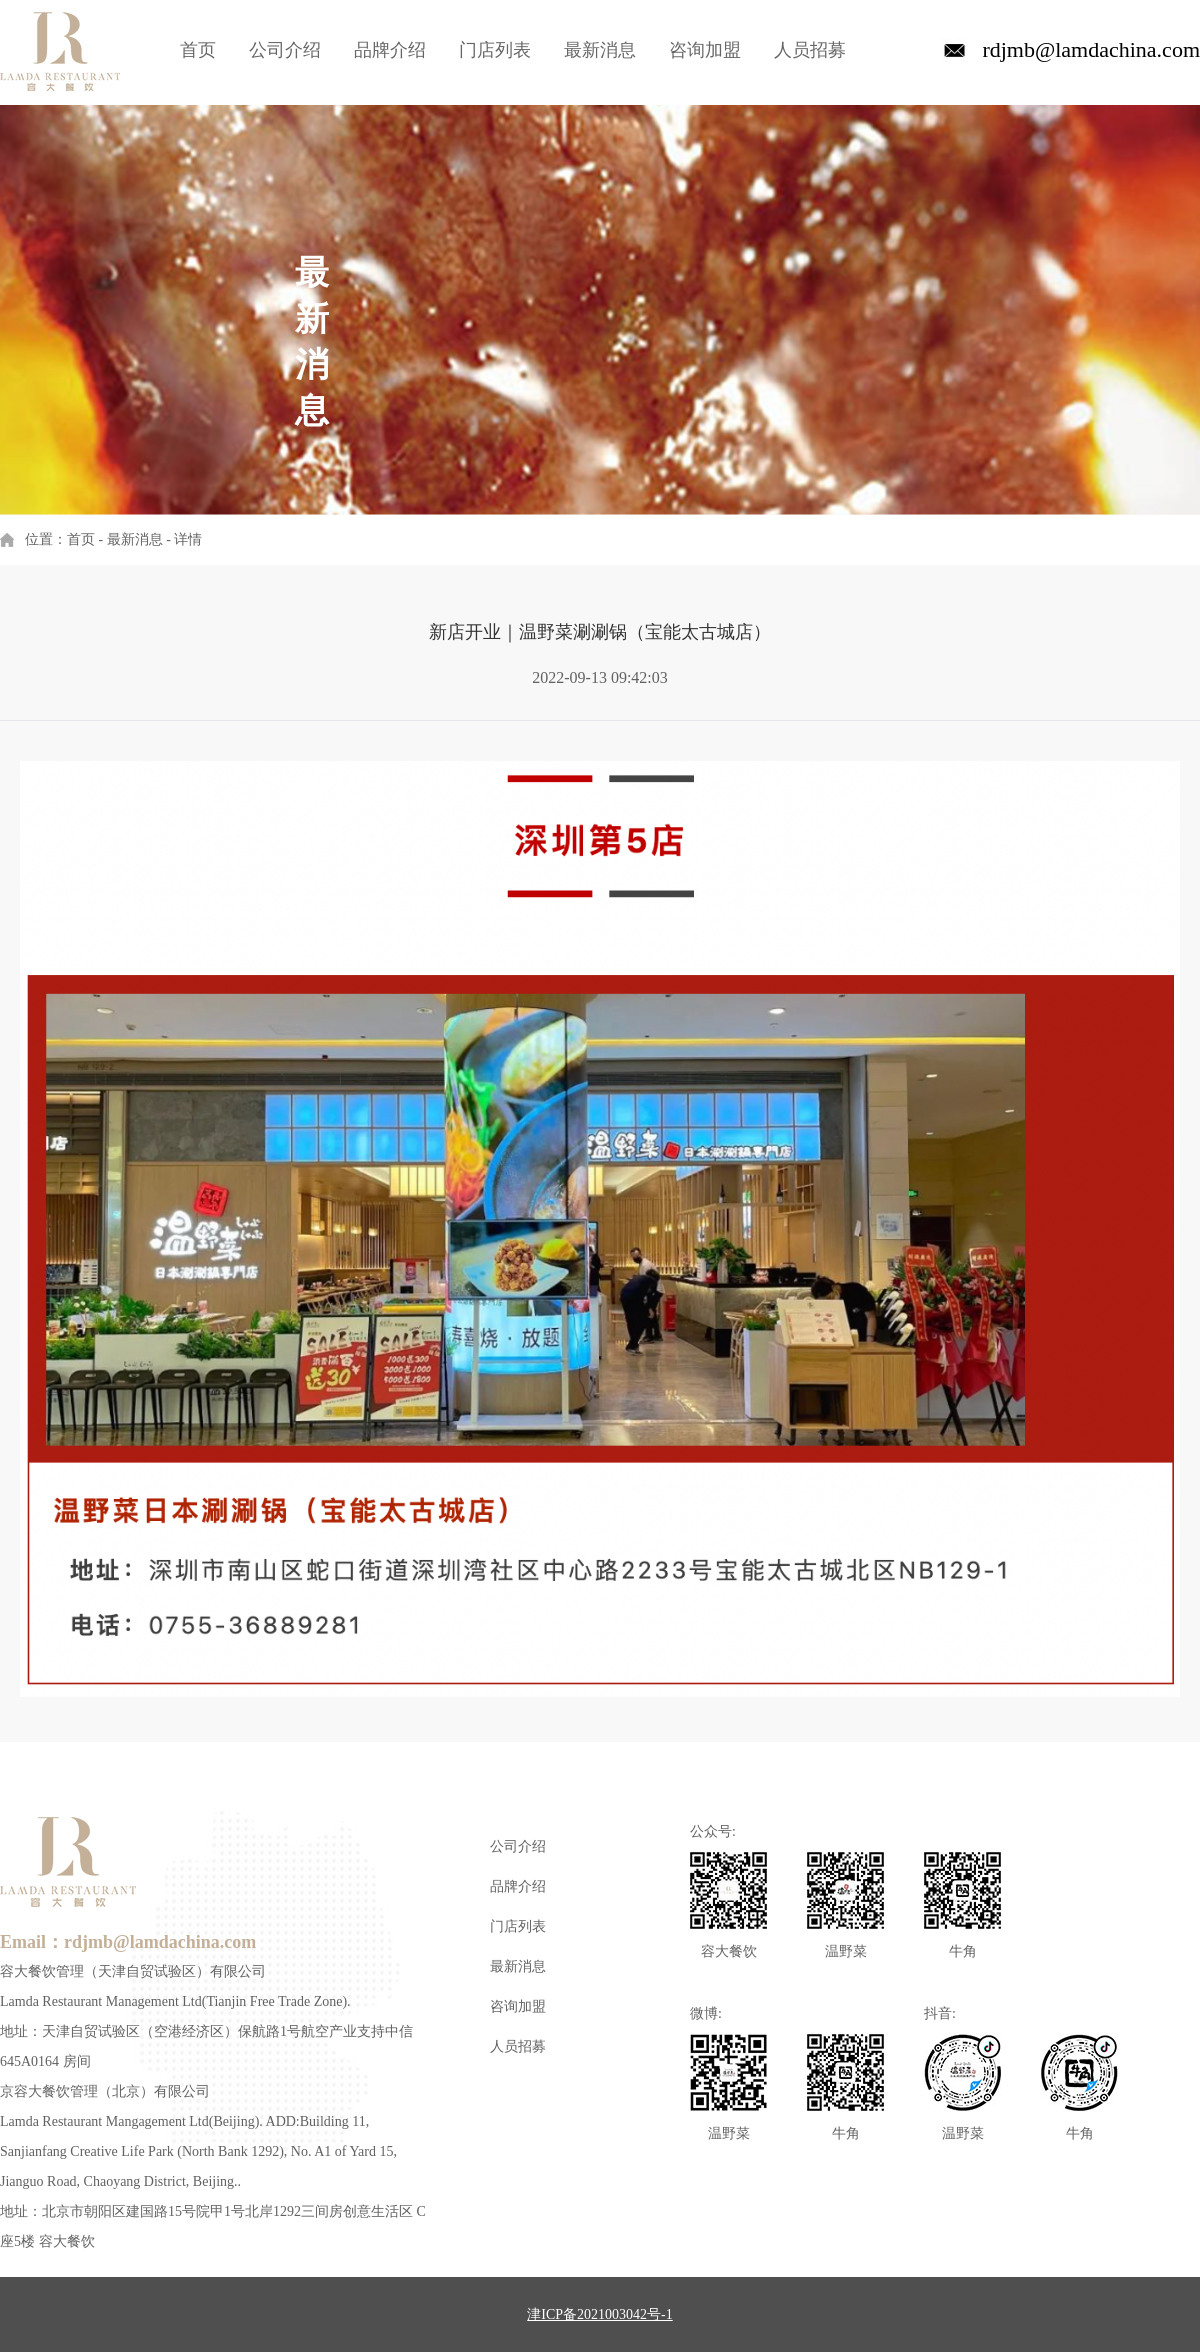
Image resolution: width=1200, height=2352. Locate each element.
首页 (198, 50)
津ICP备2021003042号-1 (599, 2314)
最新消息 (600, 50)
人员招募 (810, 50)
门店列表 (495, 50)
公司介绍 (285, 50)
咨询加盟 (705, 50)
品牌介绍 (390, 50)
